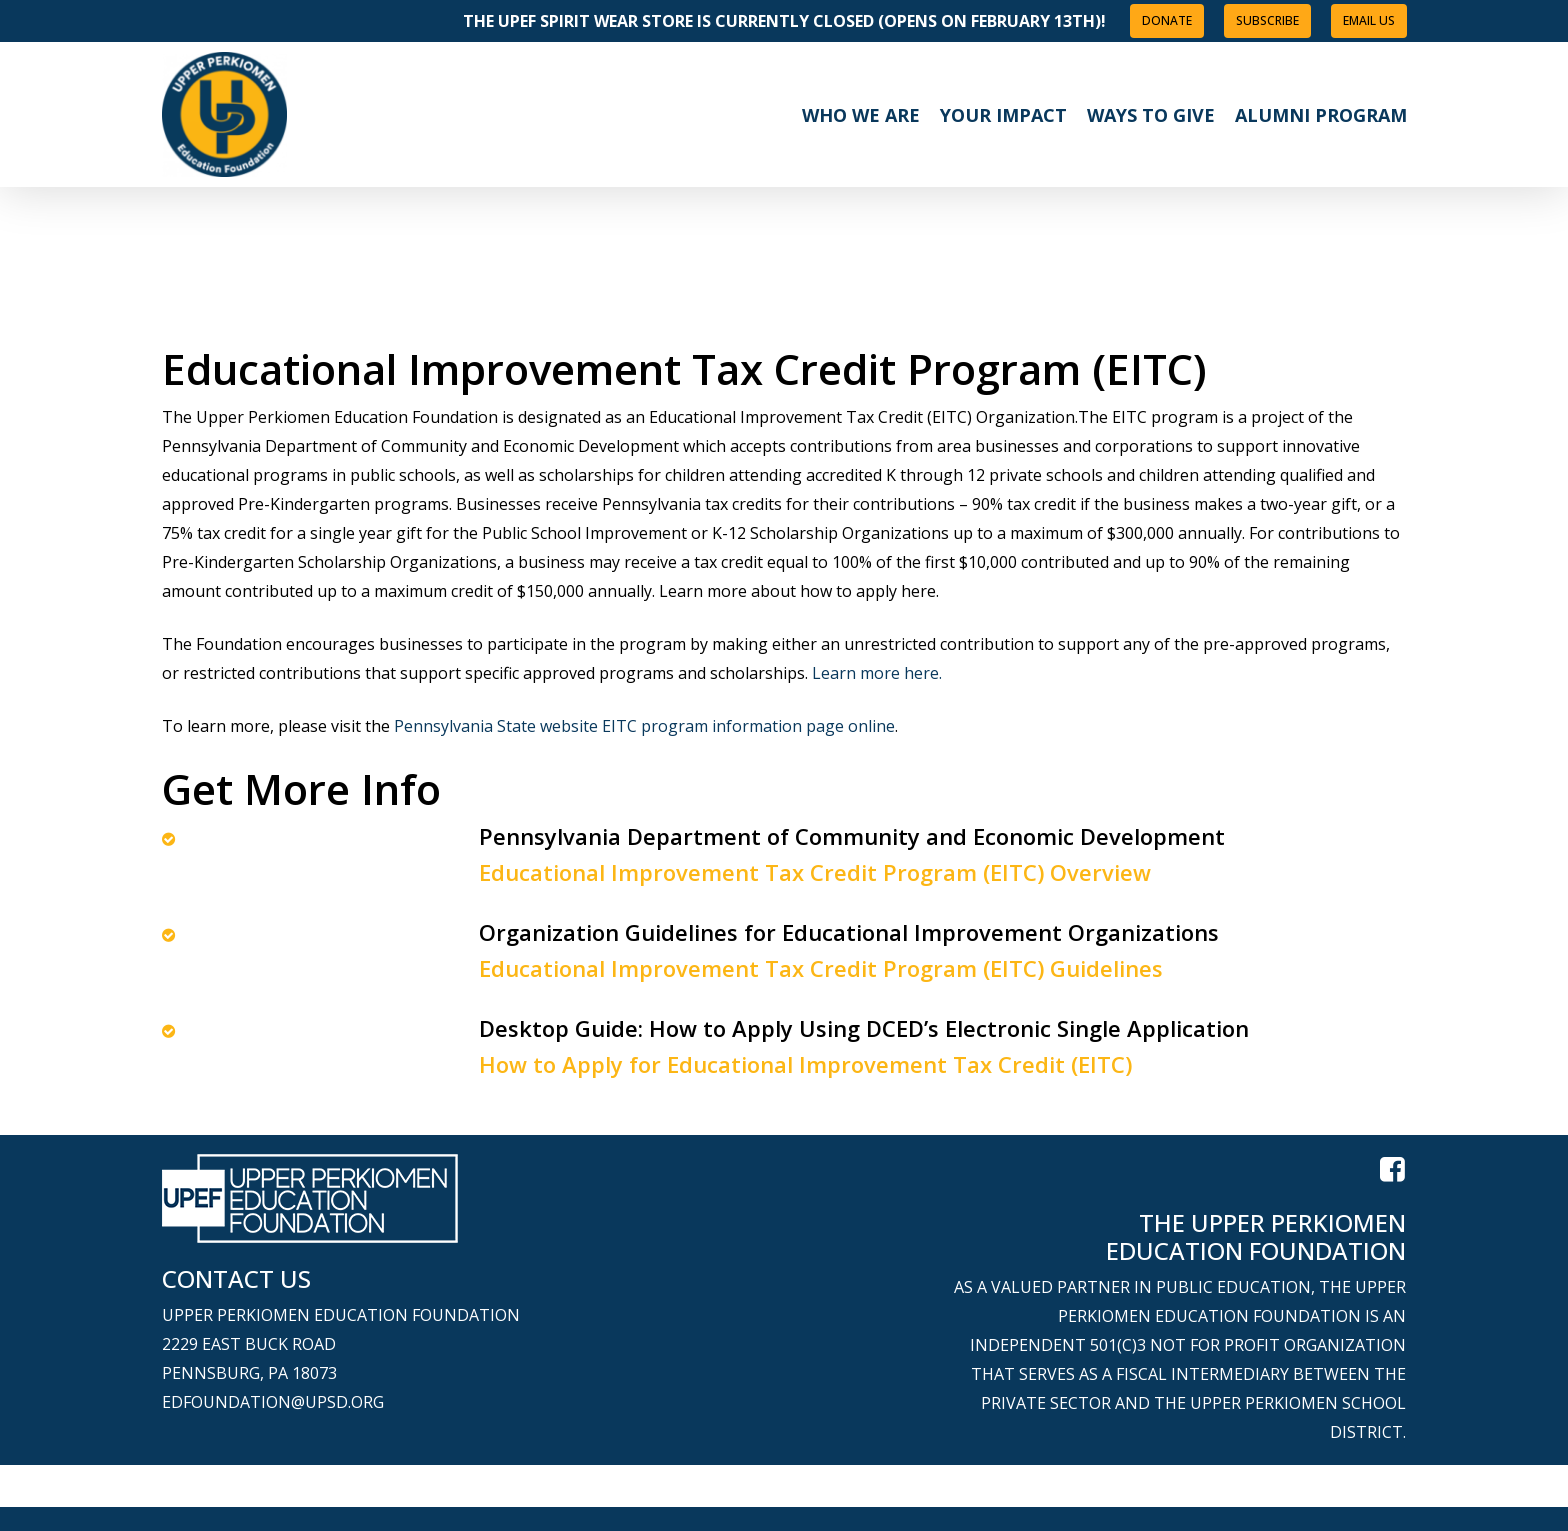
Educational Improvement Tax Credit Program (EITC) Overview (815, 872)
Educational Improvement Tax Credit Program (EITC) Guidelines (821, 968)
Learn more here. (877, 673)
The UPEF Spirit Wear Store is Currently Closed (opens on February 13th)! (784, 21)
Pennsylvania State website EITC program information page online (644, 726)
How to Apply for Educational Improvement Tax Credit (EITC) (805, 1064)
